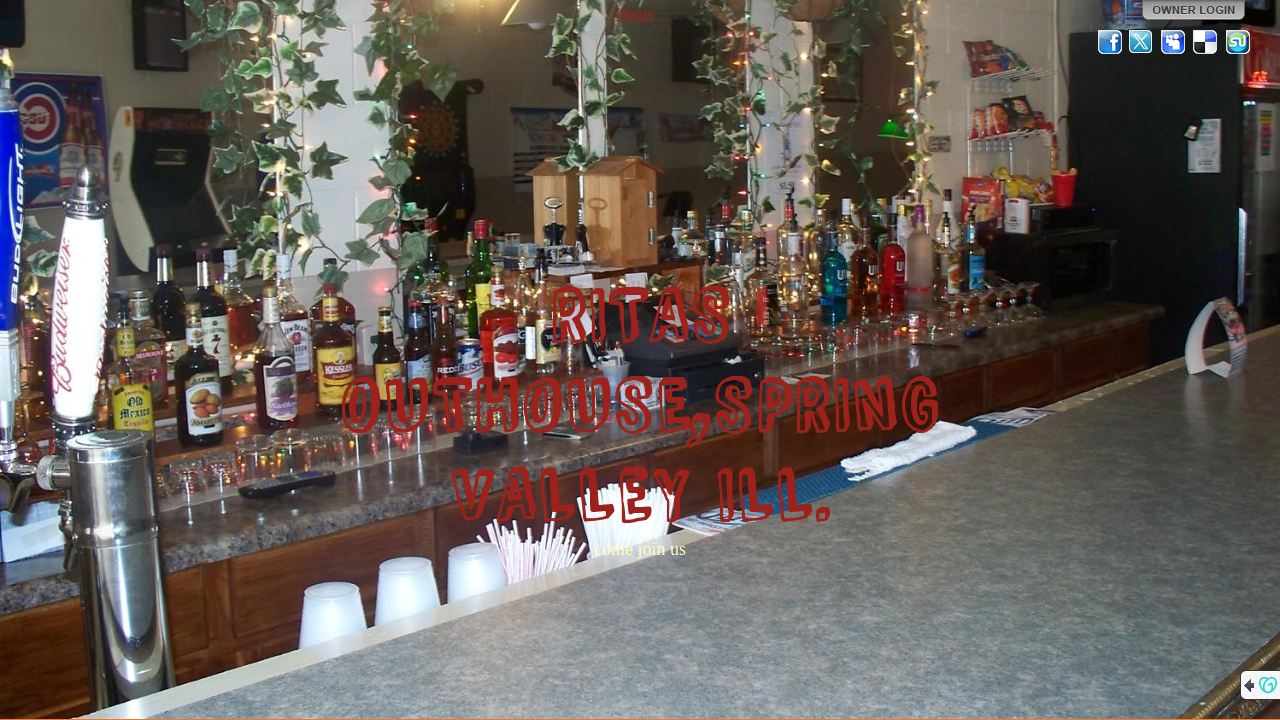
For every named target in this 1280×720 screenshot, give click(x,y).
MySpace (1174, 42)
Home (634, 13)
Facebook (1110, 42)
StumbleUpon (1238, 42)
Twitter (1142, 42)
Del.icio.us (1206, 42)
